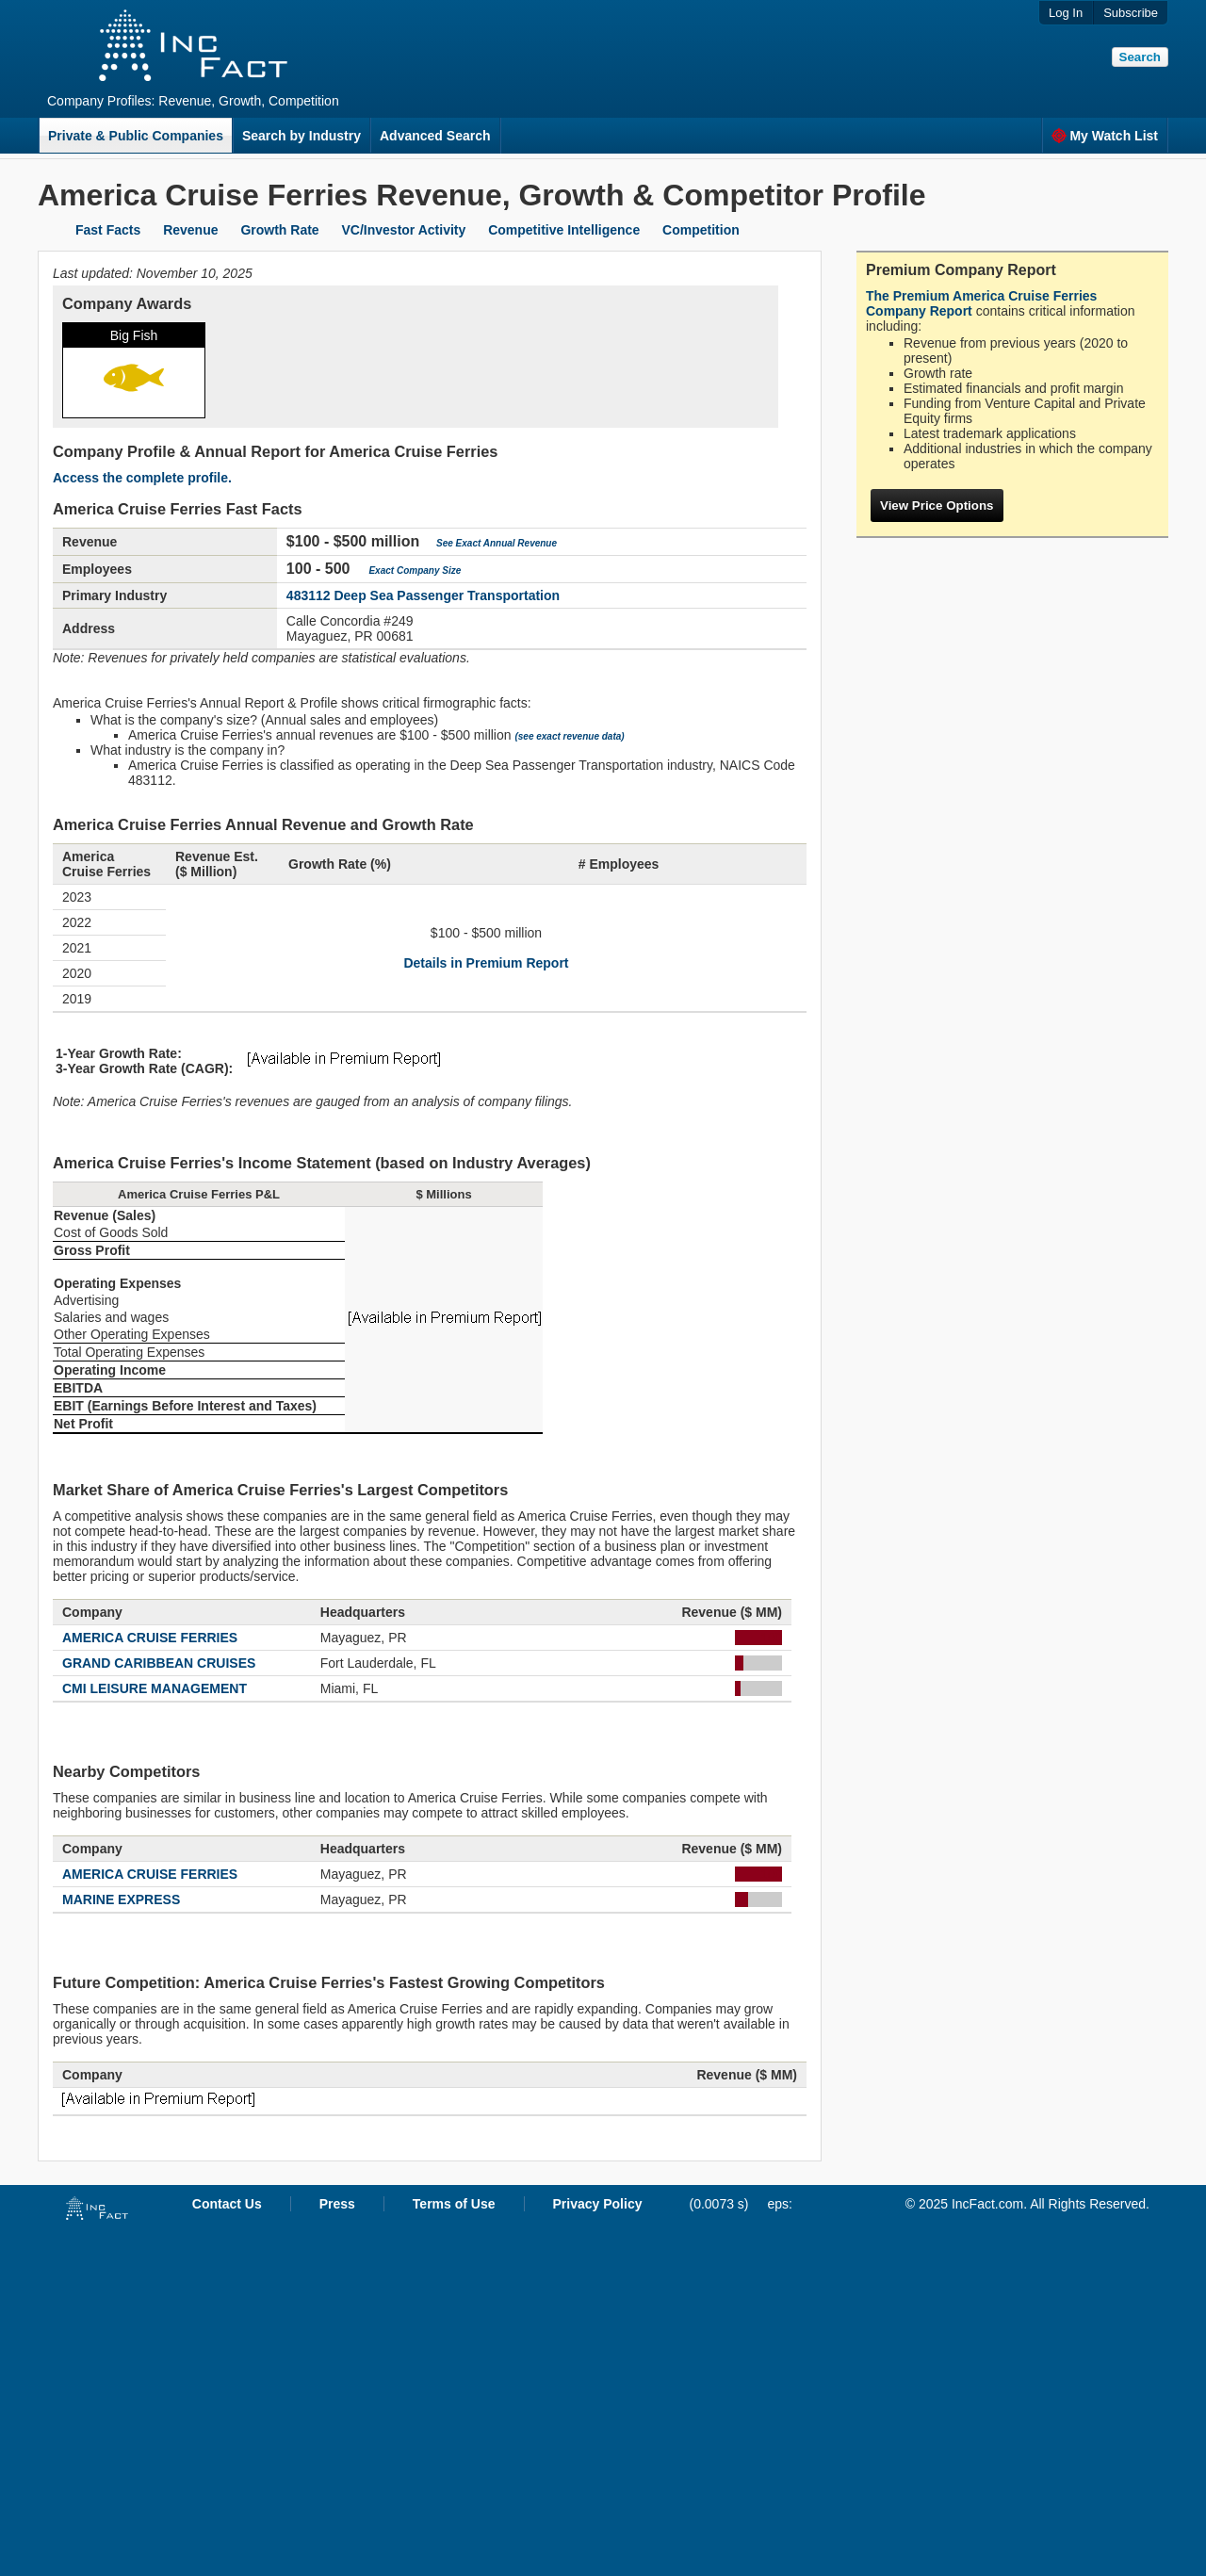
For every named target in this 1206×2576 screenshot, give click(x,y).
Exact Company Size (414, 570)
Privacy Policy (598, 2203)
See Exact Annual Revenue (496, 543)
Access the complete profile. (142, 477)
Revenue (190, 229)
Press (337, 2203)
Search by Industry (301, 135)
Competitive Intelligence (564, 229)
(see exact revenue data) (569, 736)
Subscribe (1130, 13)
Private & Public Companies (135, 135)
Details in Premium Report (485, 962)
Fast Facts (107, 229)
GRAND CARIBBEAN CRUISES (158, 1663)
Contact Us (227, 2203)
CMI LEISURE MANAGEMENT (154, 1688)
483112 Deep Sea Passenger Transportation (423, 595)
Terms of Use (454, 2203)
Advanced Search (435, 135)
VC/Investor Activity (404, 229)
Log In (1066, 13)
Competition (701, 229)
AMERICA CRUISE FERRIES (149, 1637)
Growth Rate (279, 229)
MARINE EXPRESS (121, 1899)
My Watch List (1104, 135)
